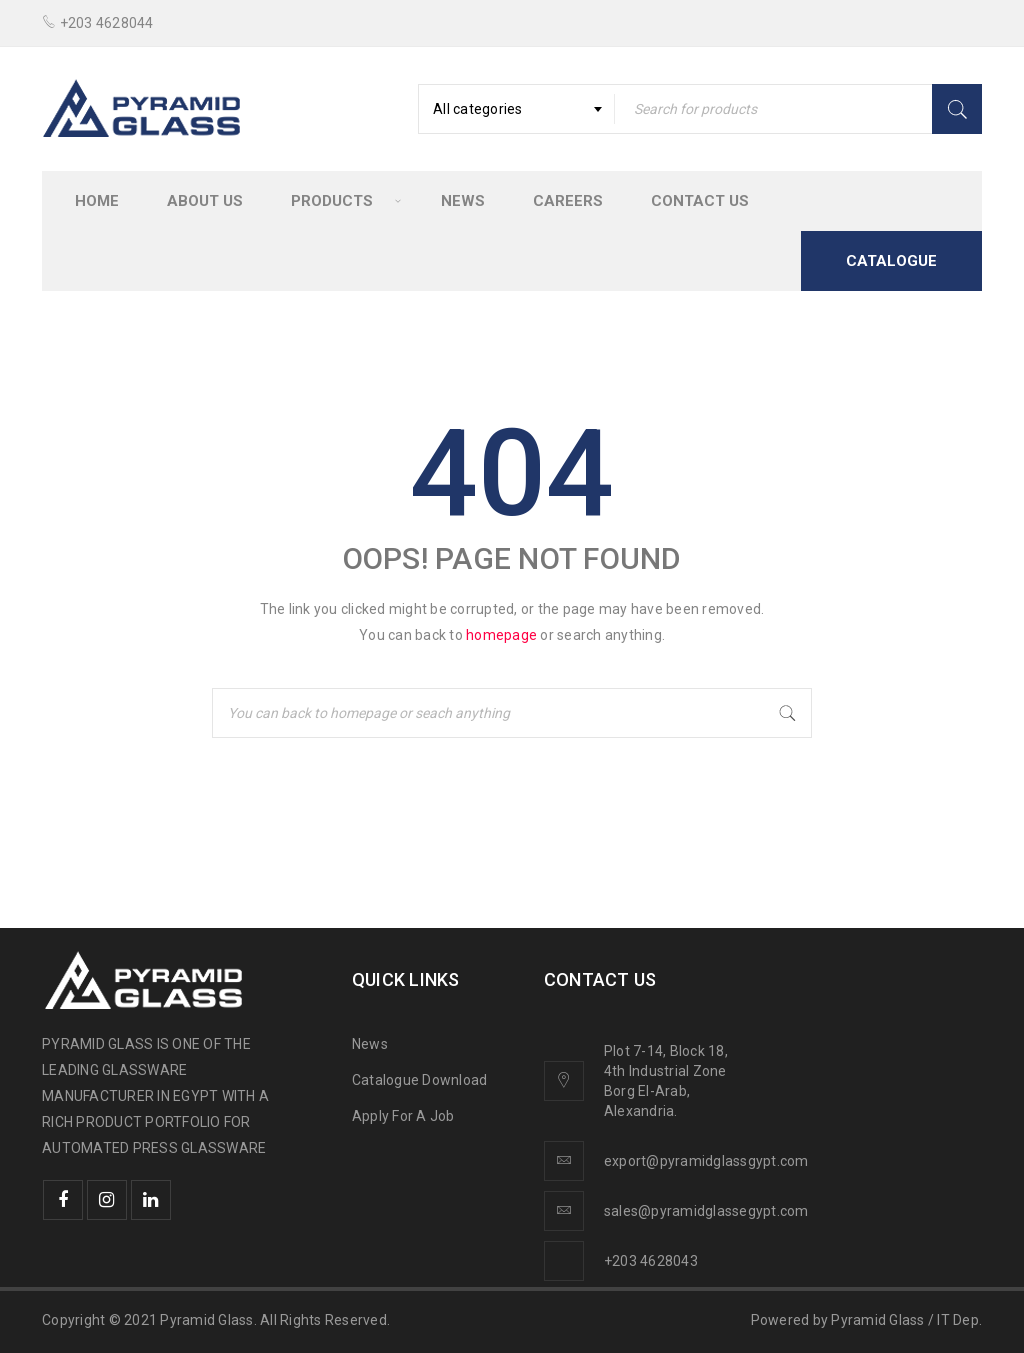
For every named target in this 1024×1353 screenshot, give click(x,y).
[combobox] (516, 109)
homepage (501, 635)
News (370, 1044)
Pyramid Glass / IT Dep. (906, 1320)
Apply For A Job (403, 1116)
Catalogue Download (421, 1080)
